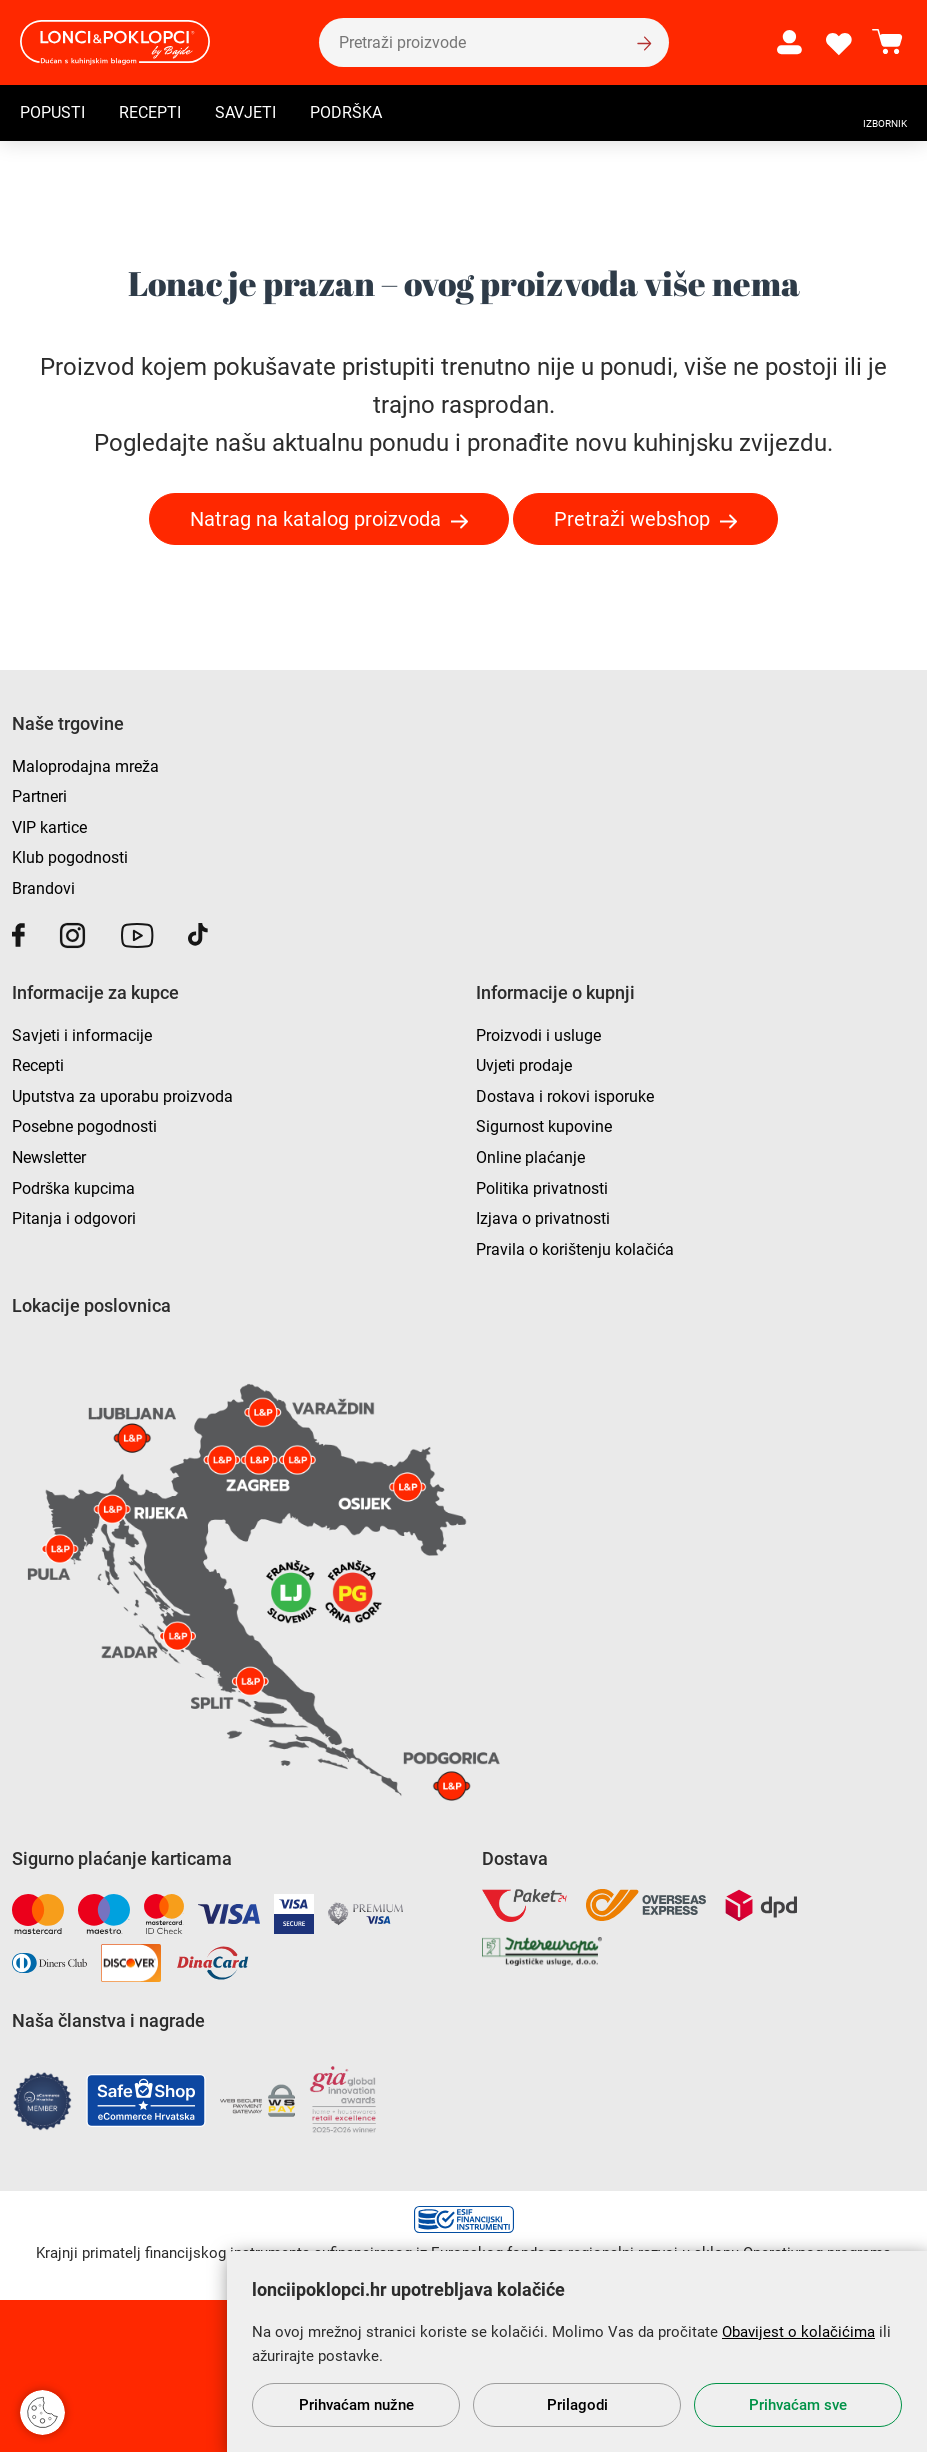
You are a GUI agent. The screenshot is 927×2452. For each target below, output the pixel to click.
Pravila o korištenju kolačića (575, 1249)
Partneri (39, 796)
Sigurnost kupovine (544, 1126)
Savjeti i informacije (82, 1035)
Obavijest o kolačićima (798, 2332)
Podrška (346, 113)
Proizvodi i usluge (538, 1035)
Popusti (52, 113)
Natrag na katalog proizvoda (315, 519)
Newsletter (49, 1157)
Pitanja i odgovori (74, 1218)
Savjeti (245, 113)
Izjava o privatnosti (543, 1218)
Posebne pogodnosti (84, 1126)
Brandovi (43, 888)
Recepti (150, 113)
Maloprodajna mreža (85, 766)
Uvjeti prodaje (524, 1065)
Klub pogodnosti (70, 857)
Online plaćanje (530, 1157)
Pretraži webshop (632, 519)
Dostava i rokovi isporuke (565, 1096)
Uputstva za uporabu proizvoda (122, 1096)
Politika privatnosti (542, 1188)
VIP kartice (49, 827)
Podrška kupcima (73, 1188)
